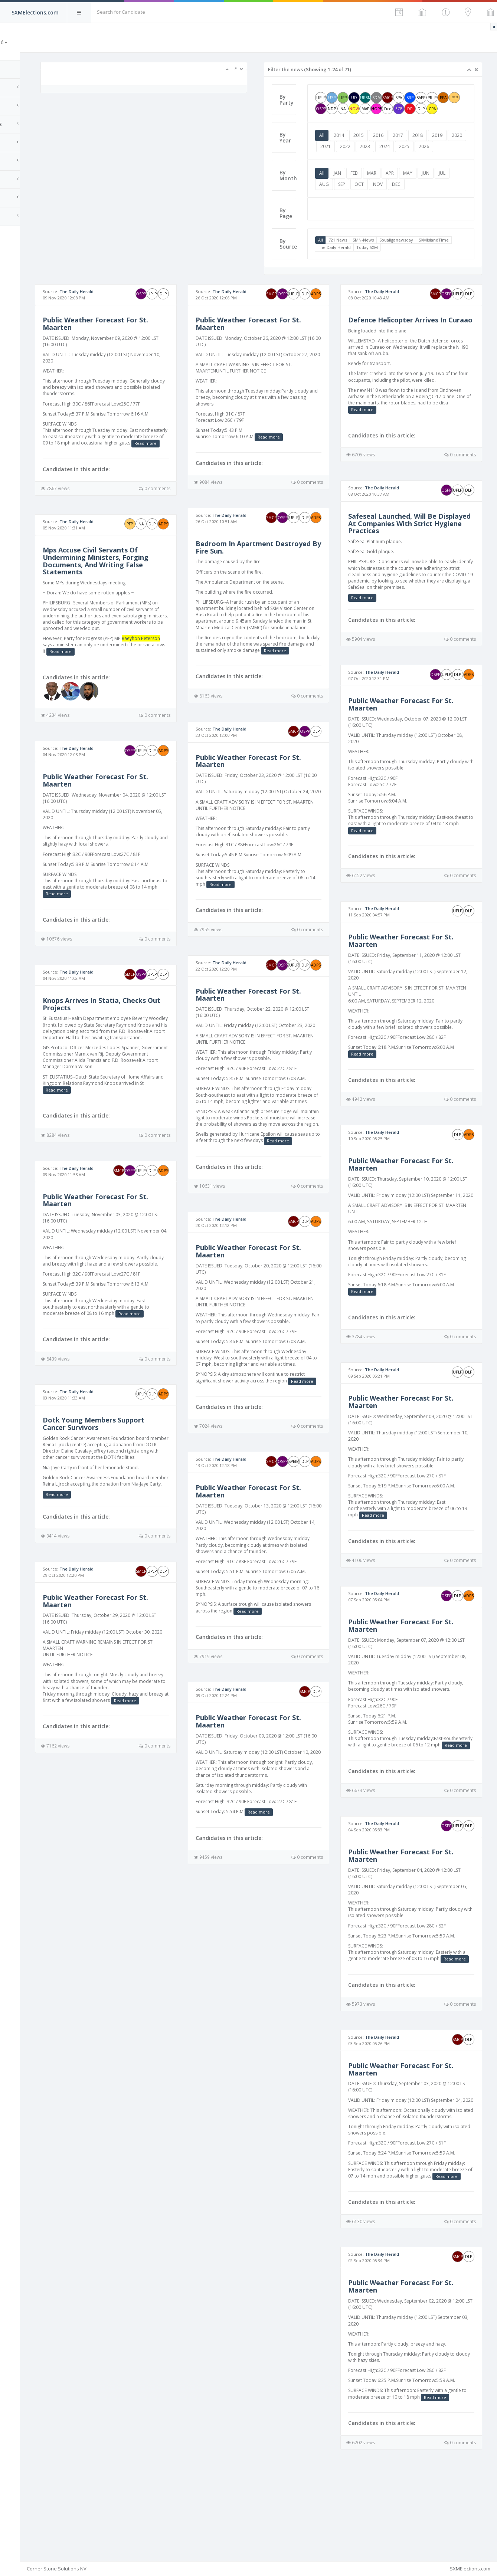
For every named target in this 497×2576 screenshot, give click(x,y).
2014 (358, 146)
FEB (373, 195)
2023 (404, 157)
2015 (378, 146)
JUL (342, 206)
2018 (437, 146)
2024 (424, 157)
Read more (131, 472)
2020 (345, 157)
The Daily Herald (389, 269)
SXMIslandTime (352, 269)
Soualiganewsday (416, 262)
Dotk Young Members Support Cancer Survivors (141, 1471)
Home (14, 69)
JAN (357, 195)
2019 (457, 146)
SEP (377, 206)
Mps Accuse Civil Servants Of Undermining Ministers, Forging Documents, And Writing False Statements (143, 589)
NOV (413, 206)
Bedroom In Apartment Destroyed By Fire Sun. (266, 576)
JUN (445, 195)
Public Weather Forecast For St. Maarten (142, 346)
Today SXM (422, 269)
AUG (359, 206)
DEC (432, 206)
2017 (417, 146)
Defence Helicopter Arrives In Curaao (413, 346)
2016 (398, 146)
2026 (344, 168)
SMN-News (382, 262)
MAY (427, 195)
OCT (394, 206)
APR (409, 195)
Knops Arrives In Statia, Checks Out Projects (141, 1039)
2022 (384, 157)
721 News (357, 262)
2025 (443, 157)
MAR (391, 195)
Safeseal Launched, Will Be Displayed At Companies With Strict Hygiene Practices (413, 553)
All (341, 146)
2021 (365, 157)
